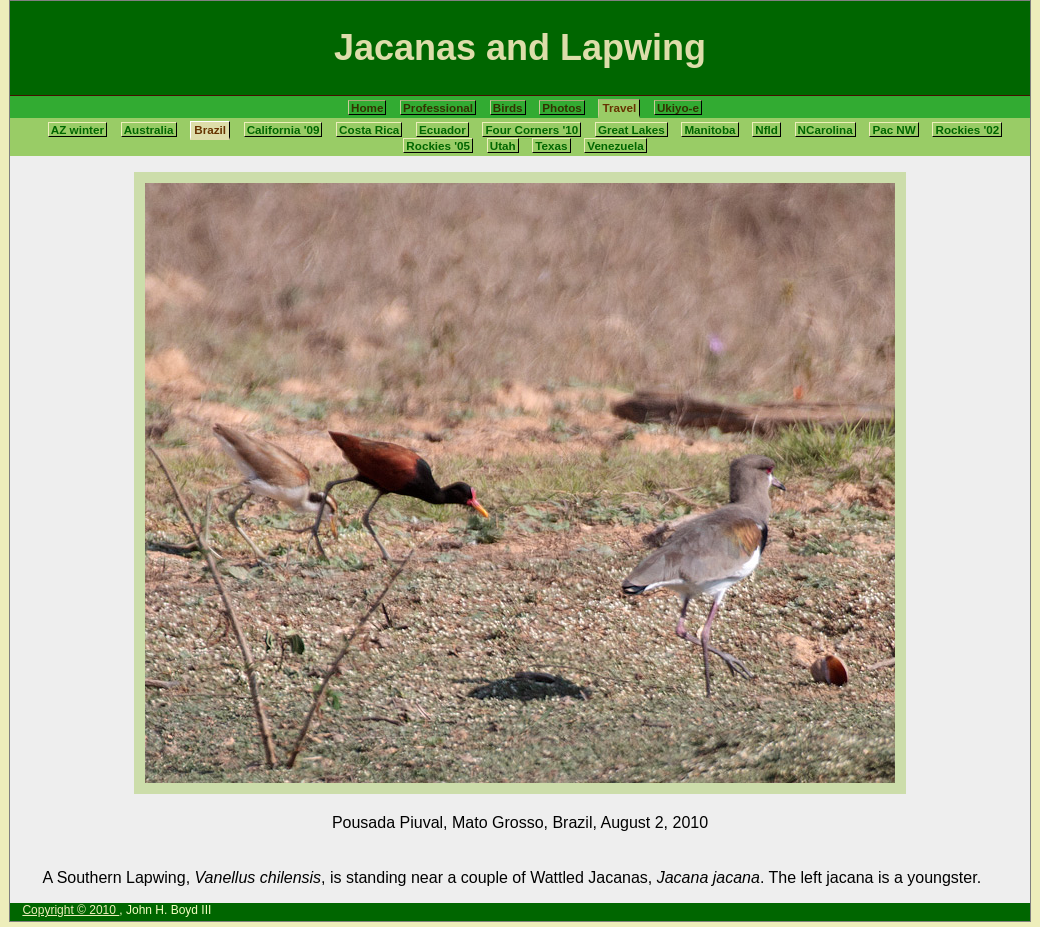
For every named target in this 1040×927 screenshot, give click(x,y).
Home (367, 107)
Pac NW (893, 129)
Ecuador (442, 129)
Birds (508, 107)
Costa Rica (369, 129)
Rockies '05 (438, 145)
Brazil (210, 129)
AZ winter (77, 129)
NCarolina (825, 129)
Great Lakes (631, 129)
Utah (503, 145)
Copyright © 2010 (70, 910)
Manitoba (709, 129)
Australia (149, 129)
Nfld (766, 129)
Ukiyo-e (678, 107)
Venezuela (615, 145)
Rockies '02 (967, 129)
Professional (438, 107)
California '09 (283, 129)
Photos (562, 107)
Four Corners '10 (531, 129)
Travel (619, 107)
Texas (551, 145)
